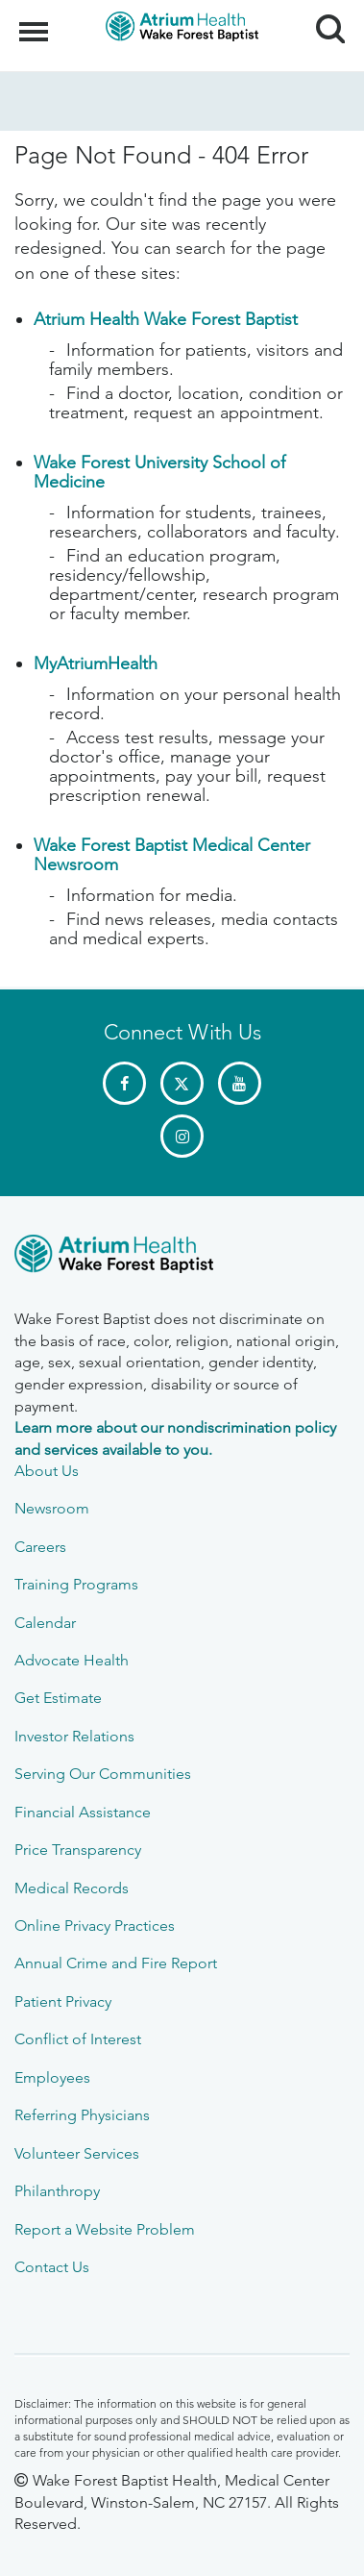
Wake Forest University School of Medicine (159, 472)
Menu (36, 22)
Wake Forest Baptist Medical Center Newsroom (172, 855)
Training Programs (76, 1584)
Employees (52, 2077)
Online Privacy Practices (94, 1925)
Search (323, 21)
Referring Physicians (82, 2115)
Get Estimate (58, 1697)
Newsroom (51, 1508)
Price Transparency (77, 1849)
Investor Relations (74, 1736)
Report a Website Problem (104, 2229)
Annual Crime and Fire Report (115, 1963)
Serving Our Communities (102, 1773)
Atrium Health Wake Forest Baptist (166, 319)
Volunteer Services (76, 2153)
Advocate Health (71, 1660)
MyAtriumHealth (96, 663)
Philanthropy (57, 2191)
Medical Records (71, 1888)
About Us (46, 1471)
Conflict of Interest (77, 2039)
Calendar (45, 1622)
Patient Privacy (62, 2001)
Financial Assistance (82, 1812)
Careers (40, 1547)
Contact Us (51, 2267)
